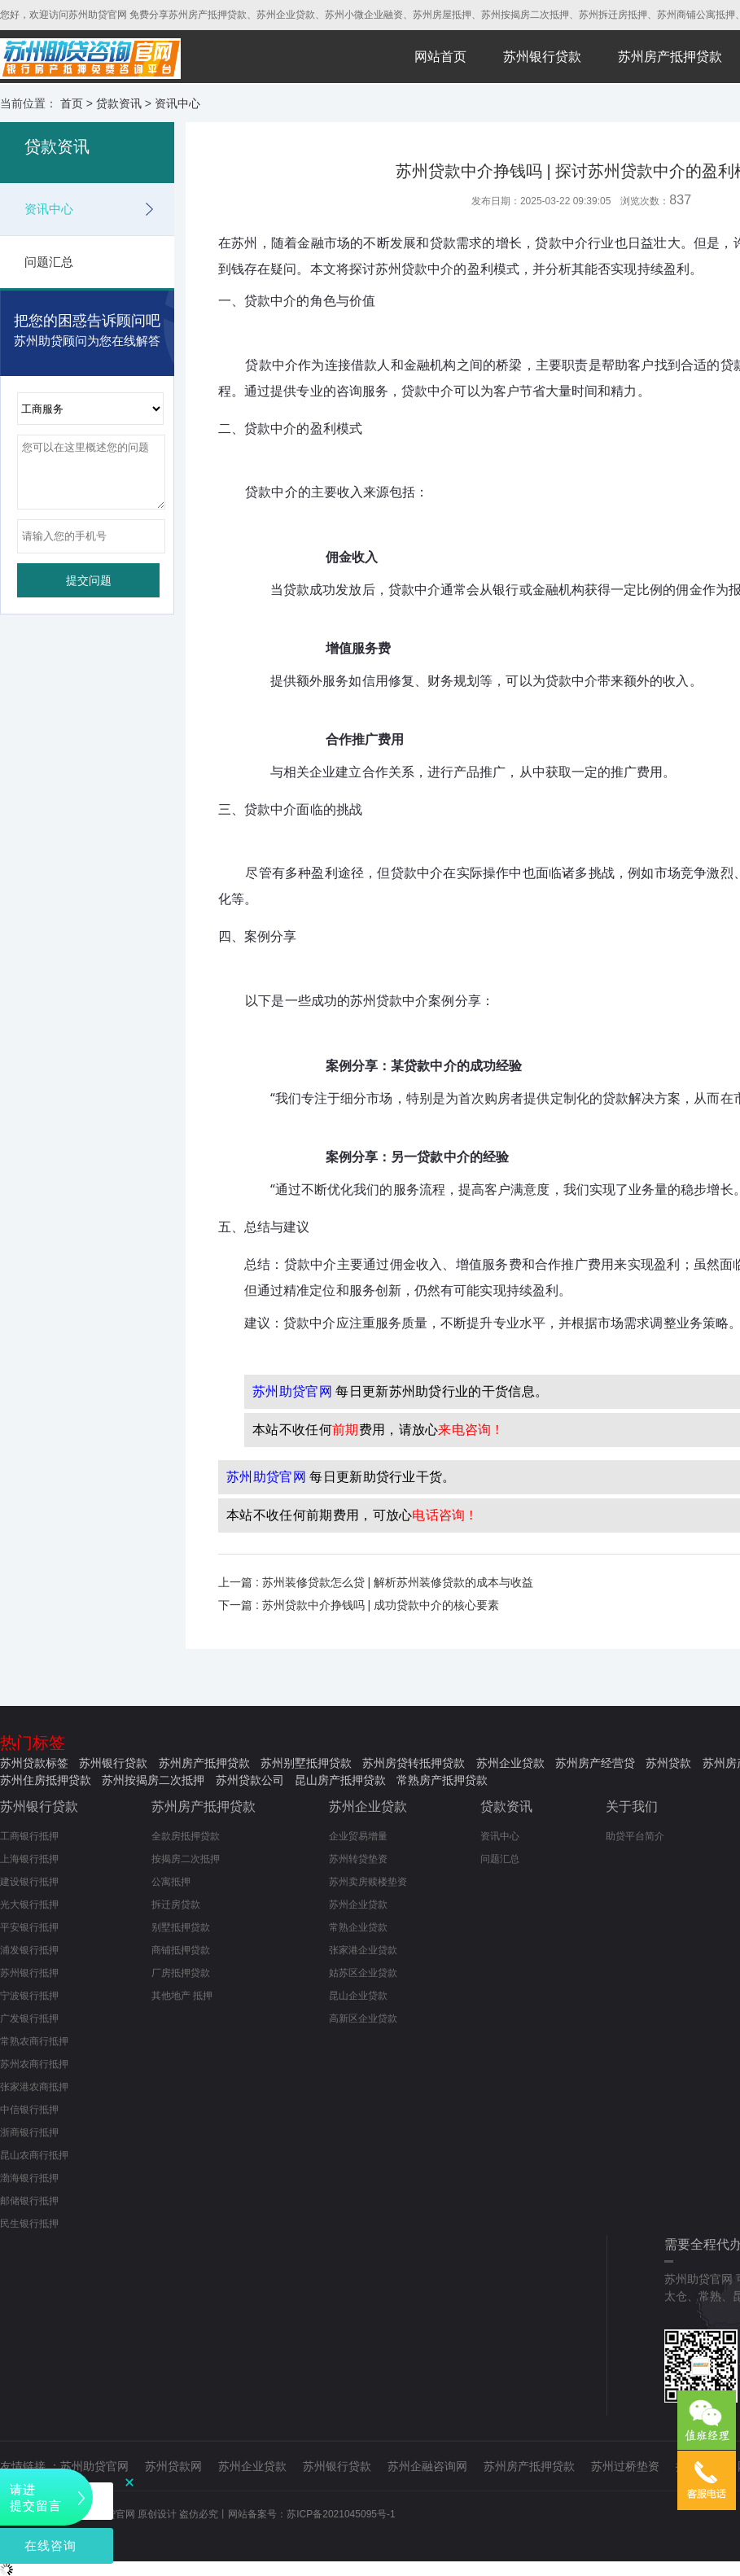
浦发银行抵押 (29, 1950)
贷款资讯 (119, 103)
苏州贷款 (668, 1762)
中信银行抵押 (29, 2109)
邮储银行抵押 (29, 2200)
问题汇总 (48, 262)
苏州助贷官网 (94, 2466)
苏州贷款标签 (34, 1762)
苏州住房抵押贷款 (45, 1780)
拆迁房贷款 (175, 1904)
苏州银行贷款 (542, 56)
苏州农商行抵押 (34, 2064)
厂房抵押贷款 (180, 1973)
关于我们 (632, 1806)
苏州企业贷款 (510, 1762)
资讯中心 (177, 103)
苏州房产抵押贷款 (670, 56)
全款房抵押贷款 (185, 1836)
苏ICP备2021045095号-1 (341, 2514)
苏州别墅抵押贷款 (306, 1762)
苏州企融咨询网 (427, 2466)
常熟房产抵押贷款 (442, 1780)
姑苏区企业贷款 (363, 1973)
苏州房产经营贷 (595, 1762)
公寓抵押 (170, 1881)
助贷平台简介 (635, 1836)
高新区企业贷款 (363, 2018)
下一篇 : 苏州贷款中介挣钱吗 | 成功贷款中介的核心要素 (358, 1605)
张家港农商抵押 (34, 2087)
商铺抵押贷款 (180, 1950)
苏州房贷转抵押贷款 (413, 1762)
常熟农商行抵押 (34, 2041)
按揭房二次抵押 (185, 1859)
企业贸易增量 (358, 1836)
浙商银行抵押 (29, 2132)
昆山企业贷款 (358, 1995)
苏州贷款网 (173, 2466)
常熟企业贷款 (358, 1927)
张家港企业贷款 (363, 1950)
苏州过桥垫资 (625, 2466)
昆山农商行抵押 (34, 2155)
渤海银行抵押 (29, 2178)
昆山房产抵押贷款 (340, 1780)
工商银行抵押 (29, 1836)
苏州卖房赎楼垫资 (368, 1881)
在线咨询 (50, 2545)
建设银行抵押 (29, 1881)
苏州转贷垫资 (358, 1859)
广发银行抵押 (29, 2018)
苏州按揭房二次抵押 (153, 1780)
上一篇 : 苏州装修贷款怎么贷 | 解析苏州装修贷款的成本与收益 (375, 1582)
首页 (71, 103)
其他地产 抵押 (181, 1995)
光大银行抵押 (29, 1904)
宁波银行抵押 (29, 1995)
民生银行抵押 (29, 2223)
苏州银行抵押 (29, 1973)
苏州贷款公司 (250, 1780)
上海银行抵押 (29, 1859)
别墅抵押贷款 (180, 1927)
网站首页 (440, 56)
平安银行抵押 (29, 1927)
